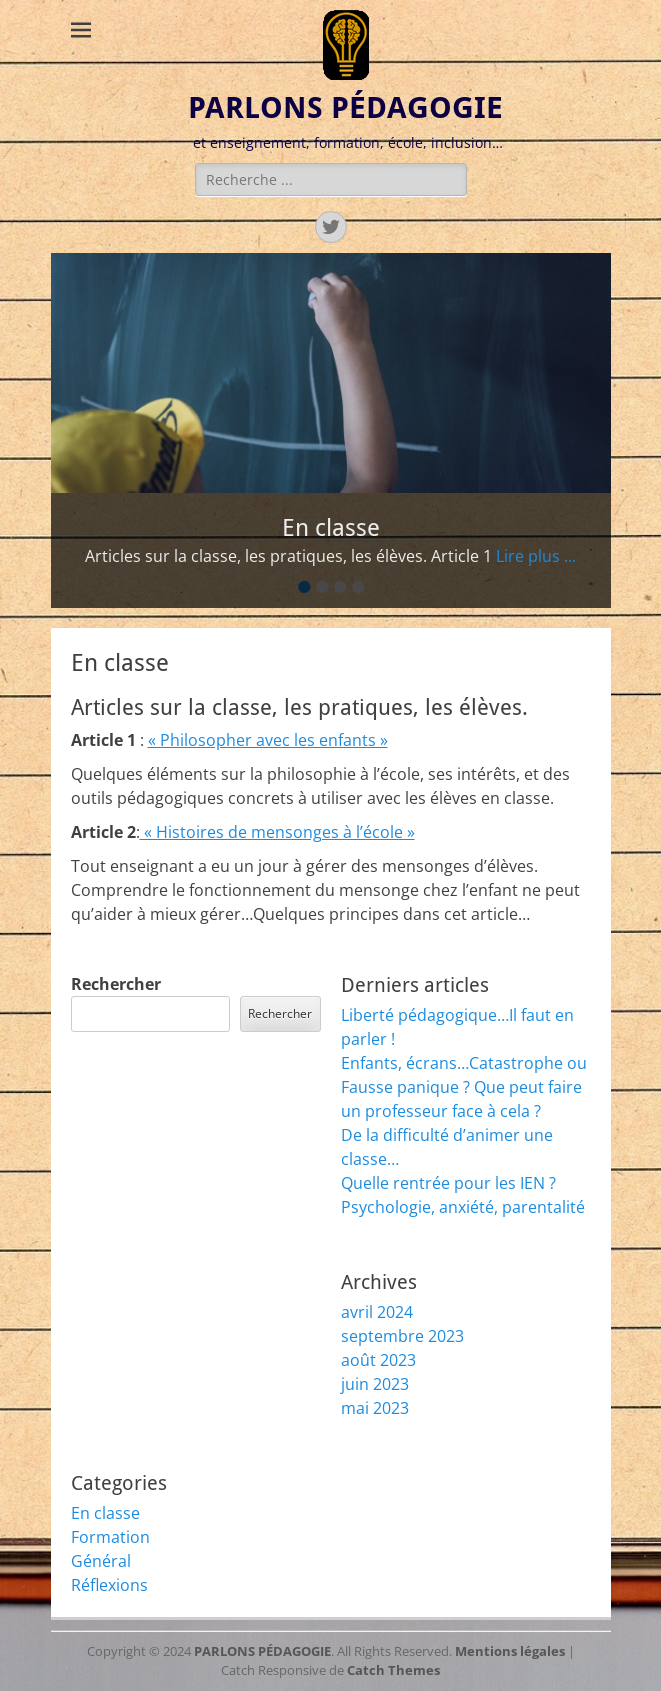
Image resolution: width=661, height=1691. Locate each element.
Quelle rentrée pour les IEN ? (448, 1183)
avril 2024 (377, 1312)
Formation (110, 1537)
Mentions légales (510, 1651)
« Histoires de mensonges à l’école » (277, 832)
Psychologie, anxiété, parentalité (463, 1207)
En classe (105, 1513)
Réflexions (109, 1585)
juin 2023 (375, 1384)
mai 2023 (375, 1408)
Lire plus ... (536, 556)
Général (101, 1561)
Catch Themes (393, 1670)
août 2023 (378, 1360)
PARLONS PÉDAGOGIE (345, 107)
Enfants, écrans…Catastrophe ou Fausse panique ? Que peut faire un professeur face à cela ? (464, 1087)
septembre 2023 (402, 1336)
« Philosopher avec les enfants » (268, 740)
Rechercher (116, 984)
